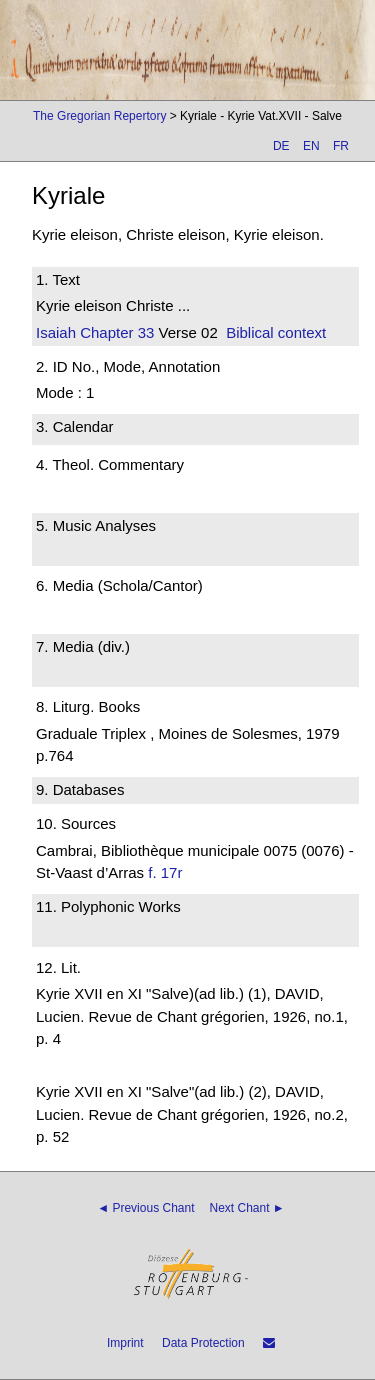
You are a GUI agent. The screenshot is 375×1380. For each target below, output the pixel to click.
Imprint (125, 1343)
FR (341, 146)
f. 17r (165, 872)
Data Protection (203, 1343)
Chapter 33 (115, 332)
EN (311, 146)
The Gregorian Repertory (99, 116)
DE (281, 146)
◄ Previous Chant (145, 1208)
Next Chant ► (247, 1208)
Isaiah (56, 332)
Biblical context (276, 332)
